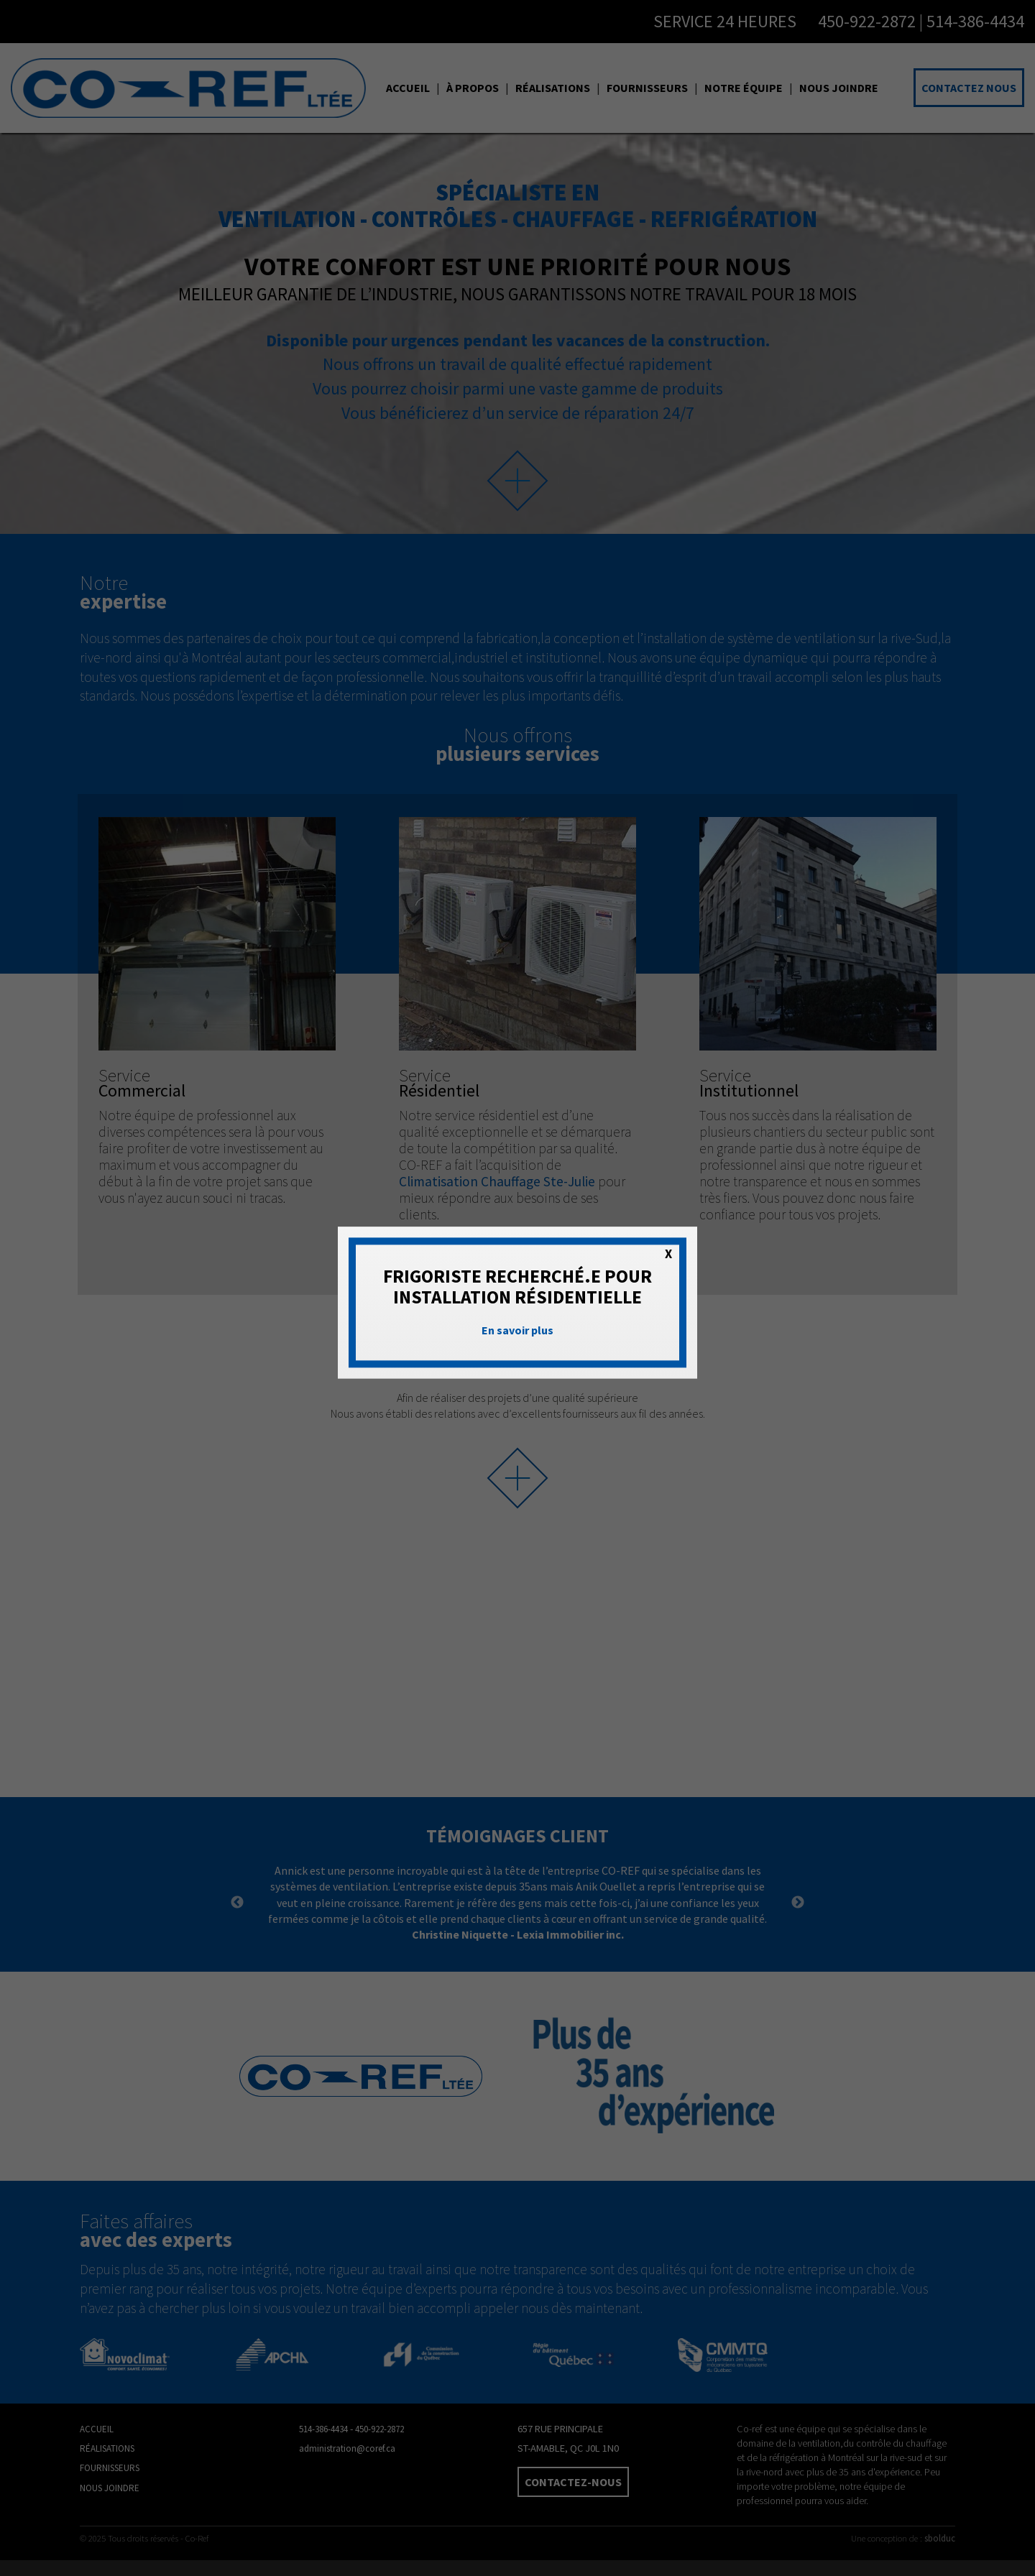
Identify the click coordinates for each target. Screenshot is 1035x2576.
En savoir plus (517, 1331)
